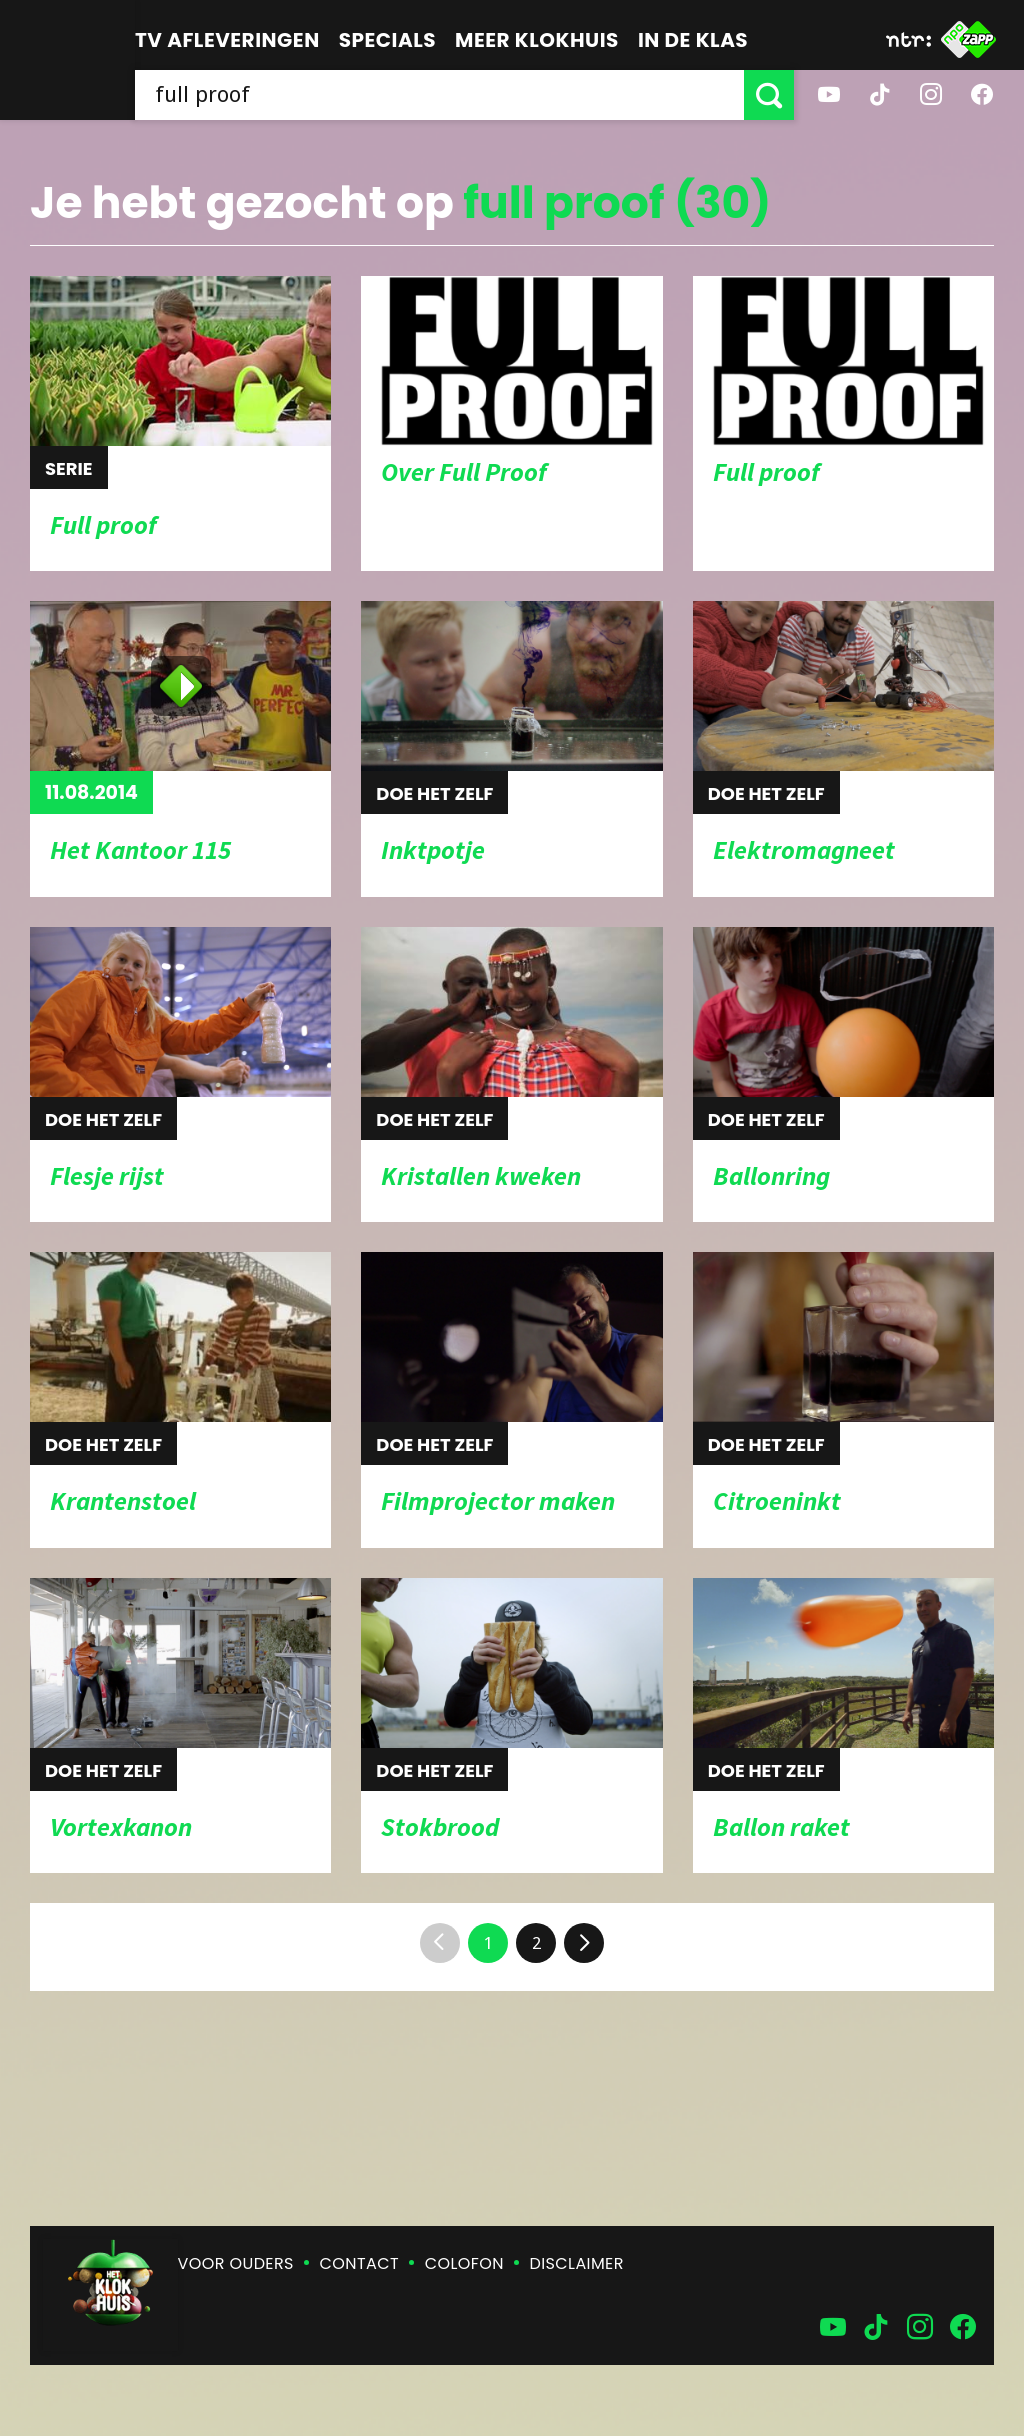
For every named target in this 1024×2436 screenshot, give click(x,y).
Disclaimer (577, 2263)
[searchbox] (439, 95)
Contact (359, 2263)
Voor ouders (236, 2263)
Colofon (464, 2263)
